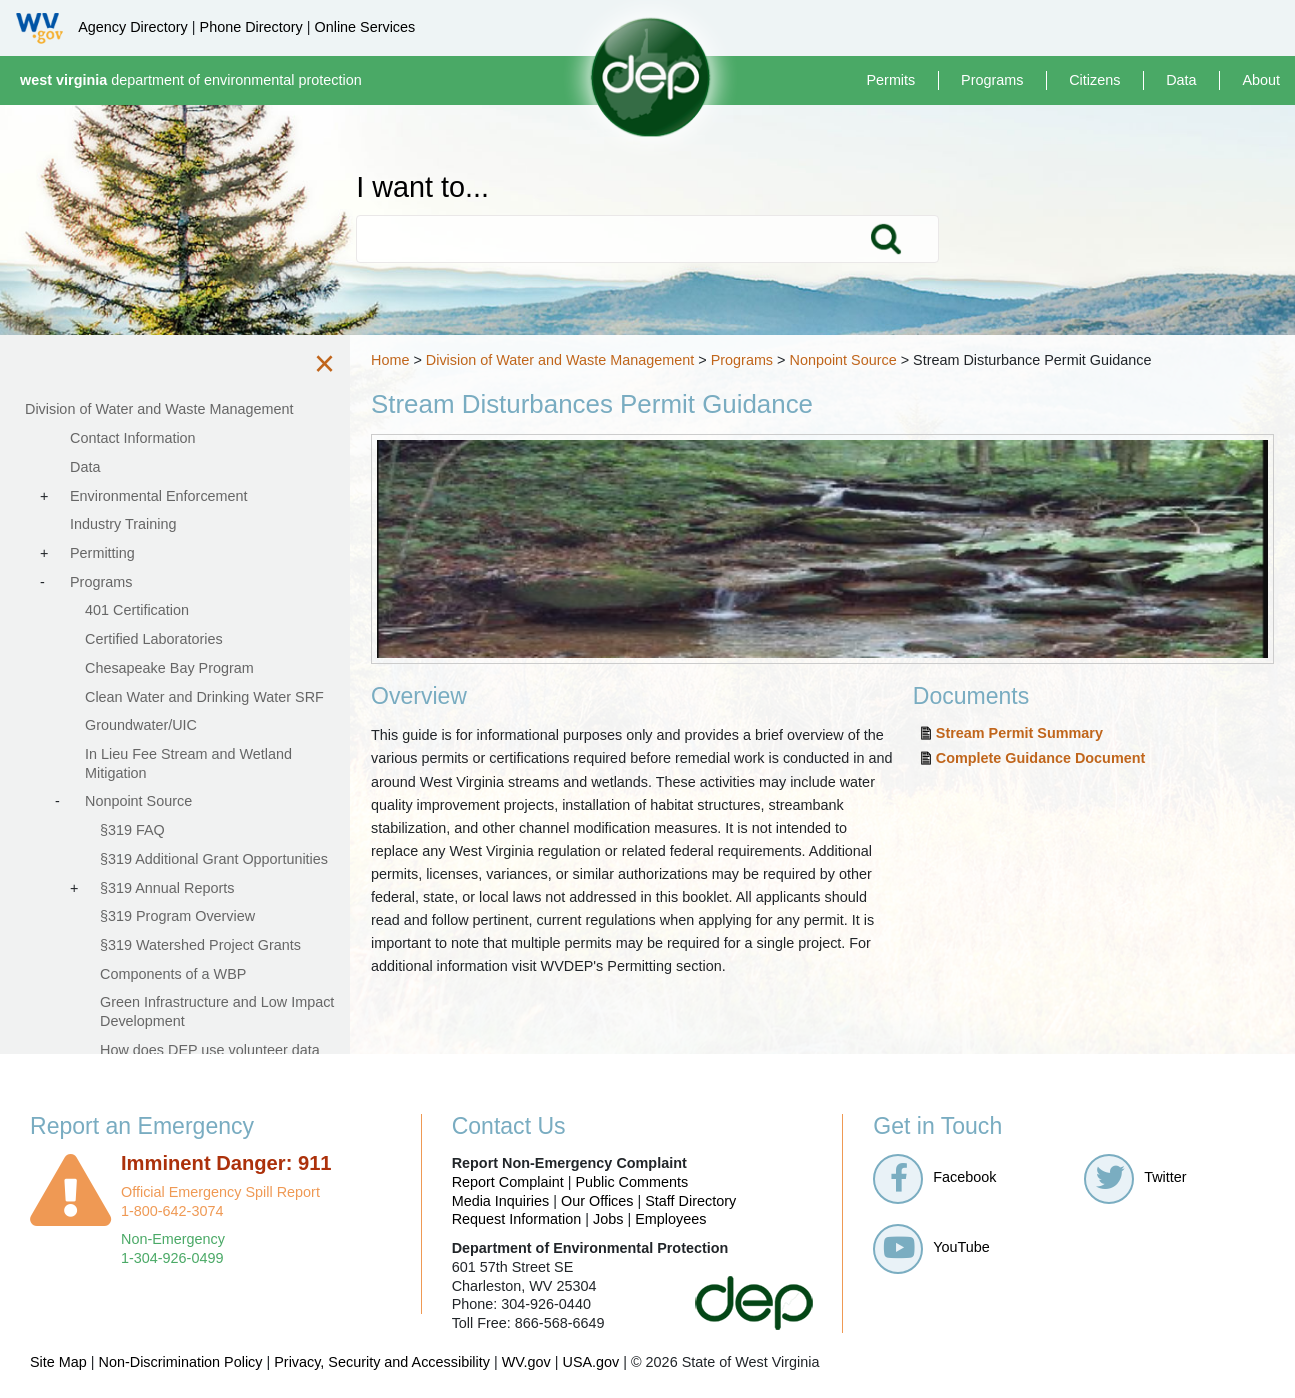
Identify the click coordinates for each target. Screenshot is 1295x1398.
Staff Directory (690, 1201)
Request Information (517, 1219)
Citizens (1094, 80)
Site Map (58, 1362)
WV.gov (526, 1362)
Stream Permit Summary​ (1019, 733)
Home (390, 360)
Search (885, 239)
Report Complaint (508, 1182)
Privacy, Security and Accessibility (382, 1362)
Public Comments (631, 1182)
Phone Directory (251, 27)
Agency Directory (133, 27)
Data (1181, 80)
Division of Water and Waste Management (560, 360)
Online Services (364, 27)
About (1261, 80)
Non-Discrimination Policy (181, 1362)
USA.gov (590, 1362)
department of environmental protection (191, 80)
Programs (992, 80)
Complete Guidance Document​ (1041, 758)
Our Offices (597, 1201)
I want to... (422, 187)
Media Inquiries (501, 1201)
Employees (670, 1219)
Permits (890, 80)
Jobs (608, 1219)
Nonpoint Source (842, 360)
